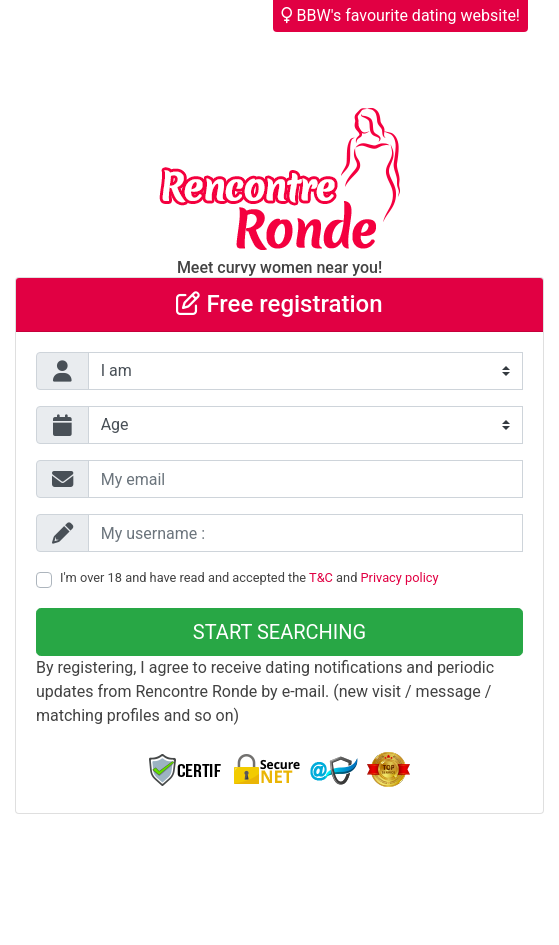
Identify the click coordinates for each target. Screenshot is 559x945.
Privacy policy (400, 577)
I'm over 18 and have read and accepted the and (249, 577)
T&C (321, 577)
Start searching (279, 632)
